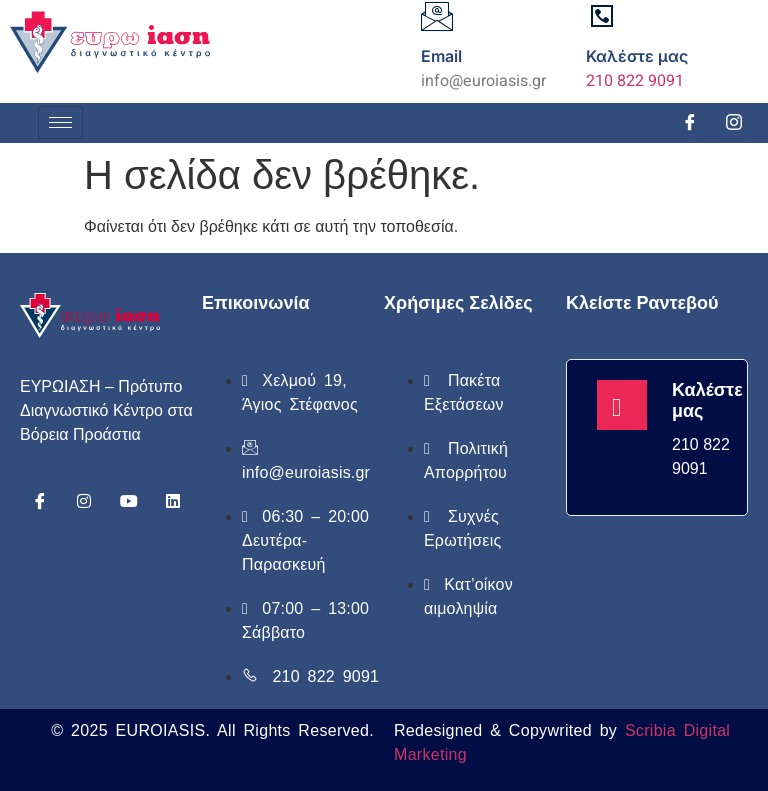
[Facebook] (690, 123)
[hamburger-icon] (60, 122)
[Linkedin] (173, 501)
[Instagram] (734, 123)
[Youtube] (129, 501)
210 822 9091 (635, 81)
